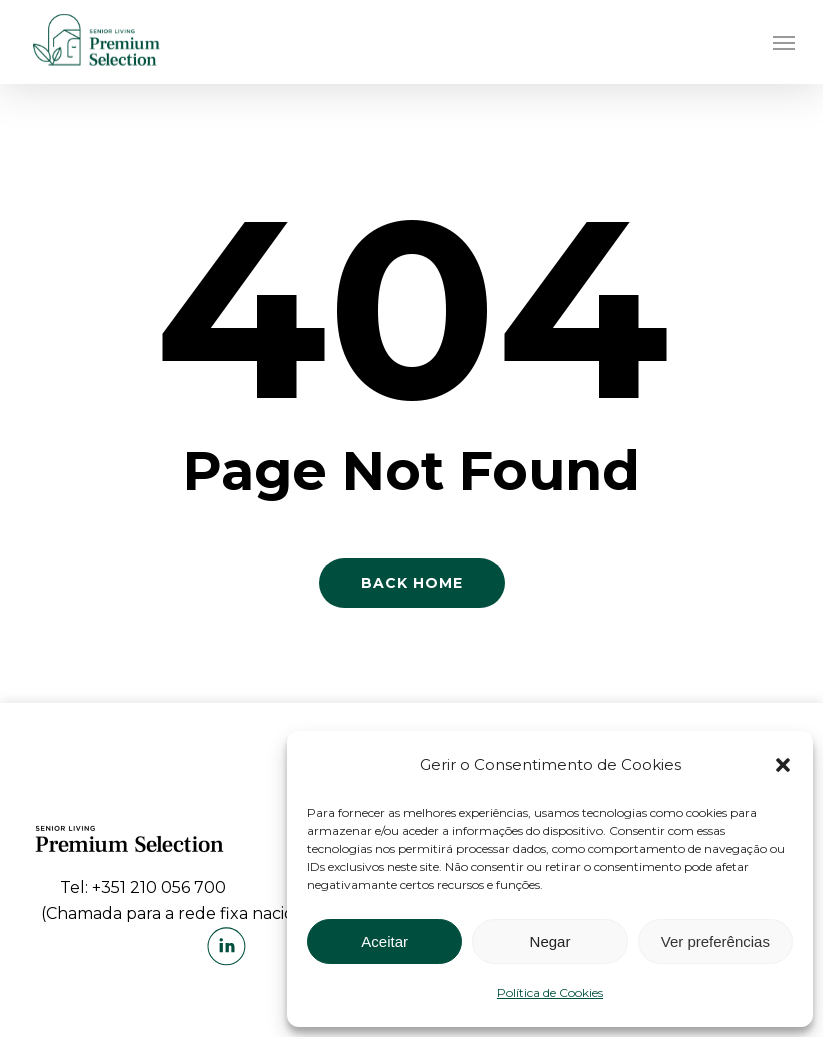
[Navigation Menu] (784, 42)
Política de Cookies (550, 992)
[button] (783, 765)
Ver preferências (715, 941)
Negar (550, 941)
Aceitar (384, 941)
